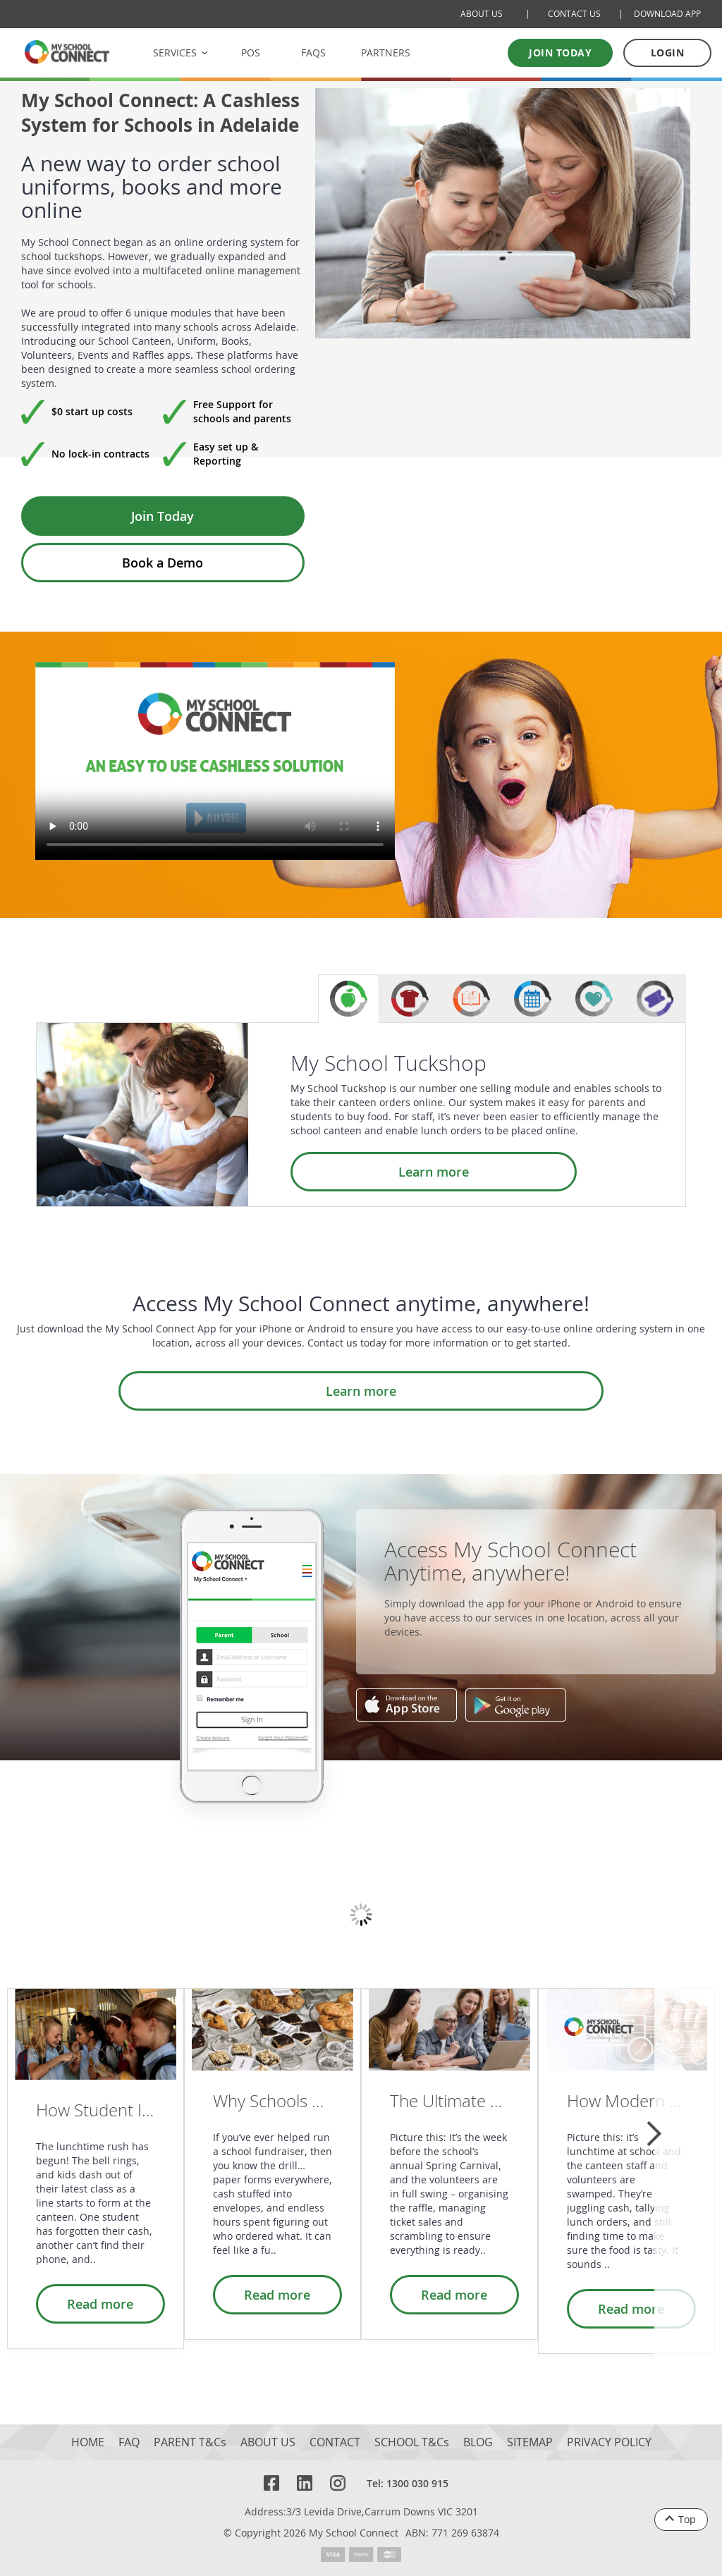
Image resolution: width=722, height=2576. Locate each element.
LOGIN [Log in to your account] (668, 52)
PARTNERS (385, 52)
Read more (108, 2303)
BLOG (478, 2442)
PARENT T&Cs (190, 2442)
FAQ (129, 2442)
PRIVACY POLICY (609, 2442)
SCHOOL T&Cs (411, 2442)
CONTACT (335, 2442)
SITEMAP (530, 2442)
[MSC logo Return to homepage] (67, 52)
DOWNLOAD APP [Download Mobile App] (667, 14)
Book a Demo (162, 562)
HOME (87, 2442)
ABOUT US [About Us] (481, 14)
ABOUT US (267, 2442)
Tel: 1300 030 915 (407, 2483)
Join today (560, 52)
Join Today (162, 516)
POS (250, 52)
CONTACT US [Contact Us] (574, 14)
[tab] (348, 998)
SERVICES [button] (175, 52)
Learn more (363, 1171)
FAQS (313, 52)
